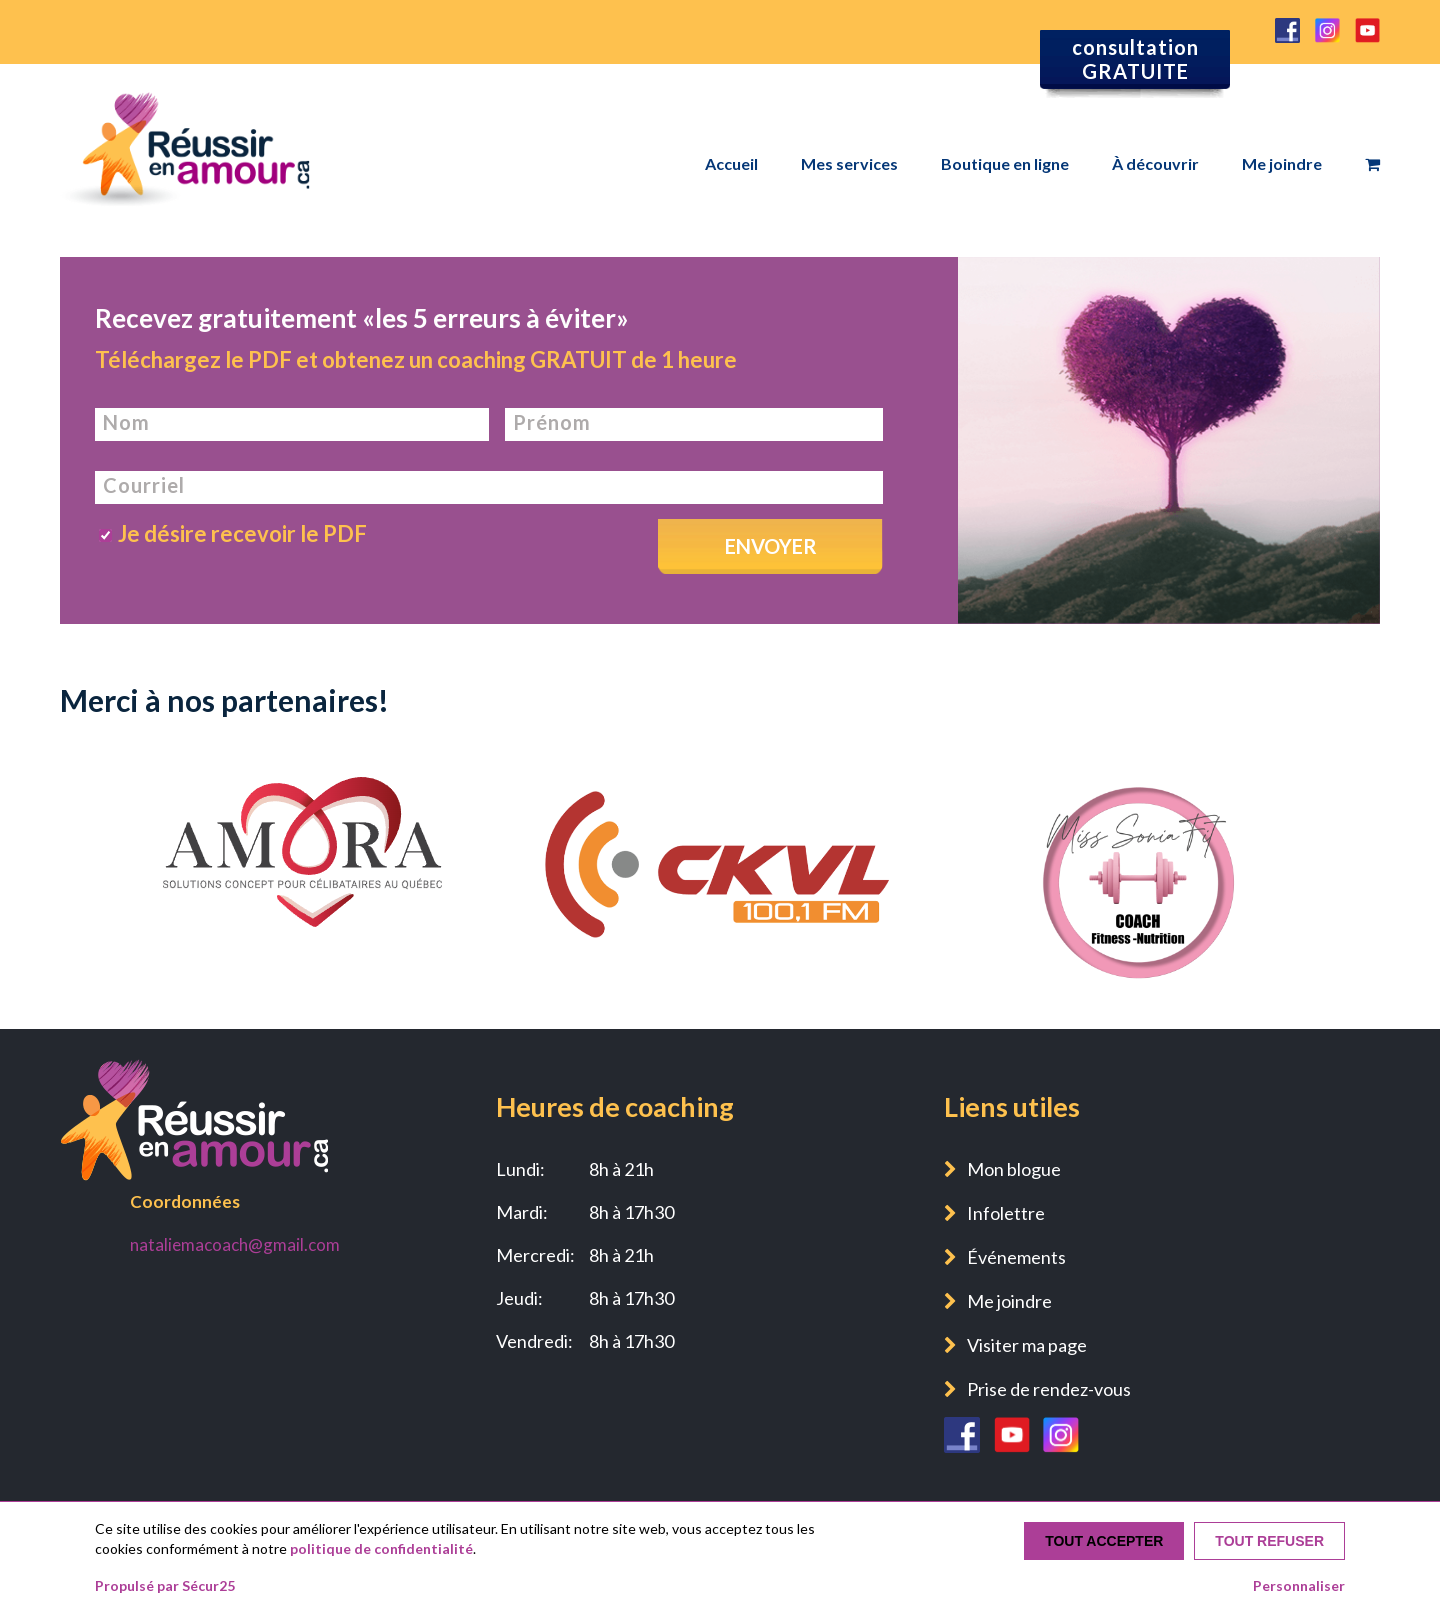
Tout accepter (1104, 1541)
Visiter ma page (1027, 1345)
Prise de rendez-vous (1049, 1389)
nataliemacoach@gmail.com (235, 1244)
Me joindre (1282, 163)
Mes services (849, 163)
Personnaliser (1299, 1585)
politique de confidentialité (381, 1548)
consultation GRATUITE (1135, 59)
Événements (1016, 1257)
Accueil (731, 163)
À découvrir (1155, 163)
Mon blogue (1014, 1169)
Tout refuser (1269, 1541)
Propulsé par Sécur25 (165, 1585)
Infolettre (1006, 1213)
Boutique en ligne (1005, 163)
